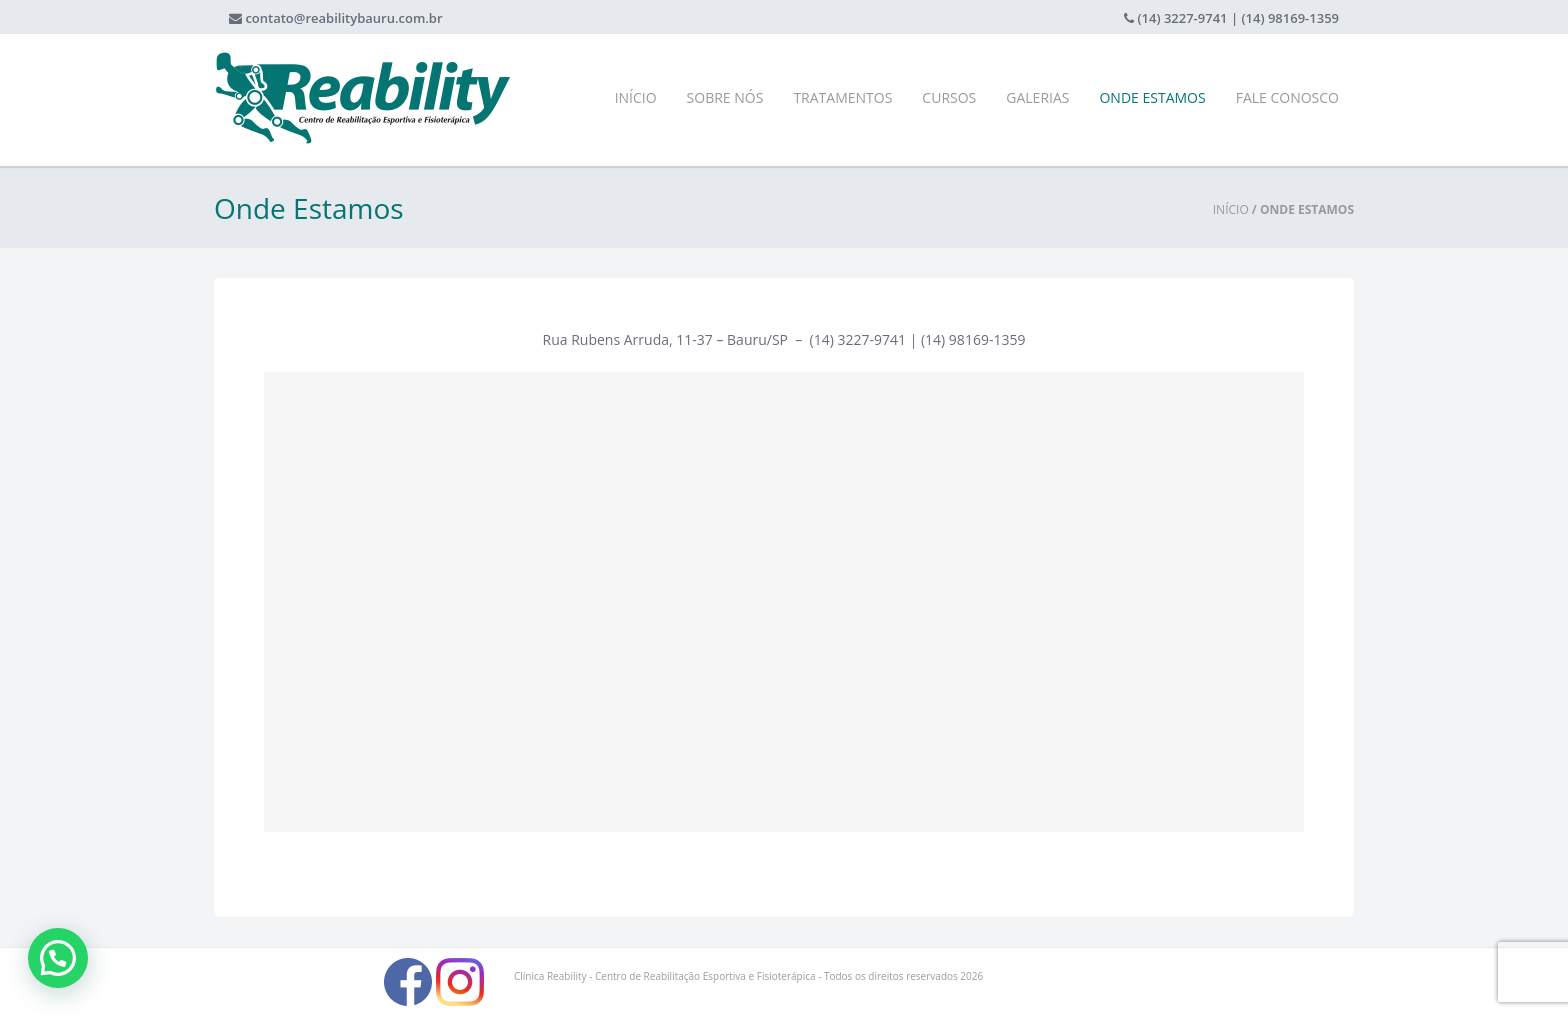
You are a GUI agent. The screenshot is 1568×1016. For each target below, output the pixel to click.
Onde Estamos (1152, 97)
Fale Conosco (1287, 97)
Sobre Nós (725, 97)
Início (636, 97)
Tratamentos (842, 97)
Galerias (1037, 97)
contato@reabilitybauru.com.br (343, 18)
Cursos (949, 97)
